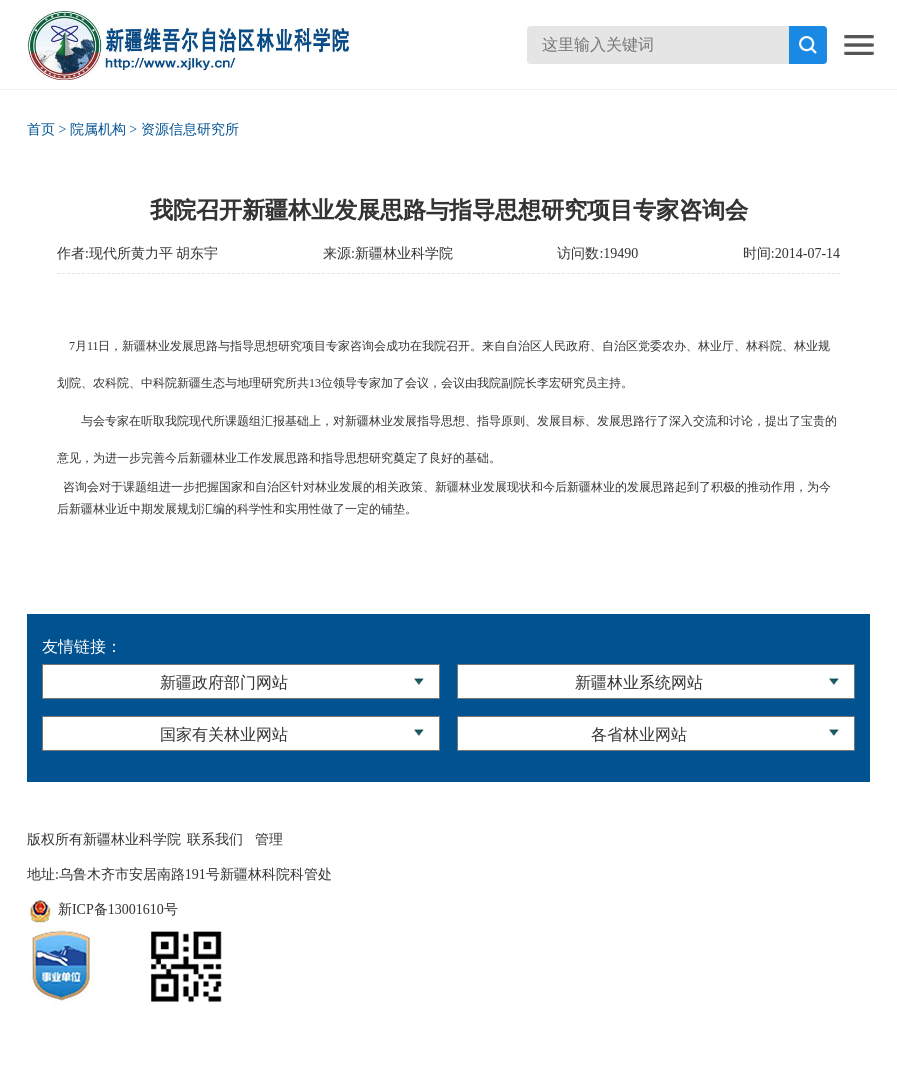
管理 (269, 839)
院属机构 (98, 129)
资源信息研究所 (190, 129)
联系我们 (215, 839)
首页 (41, 129)
